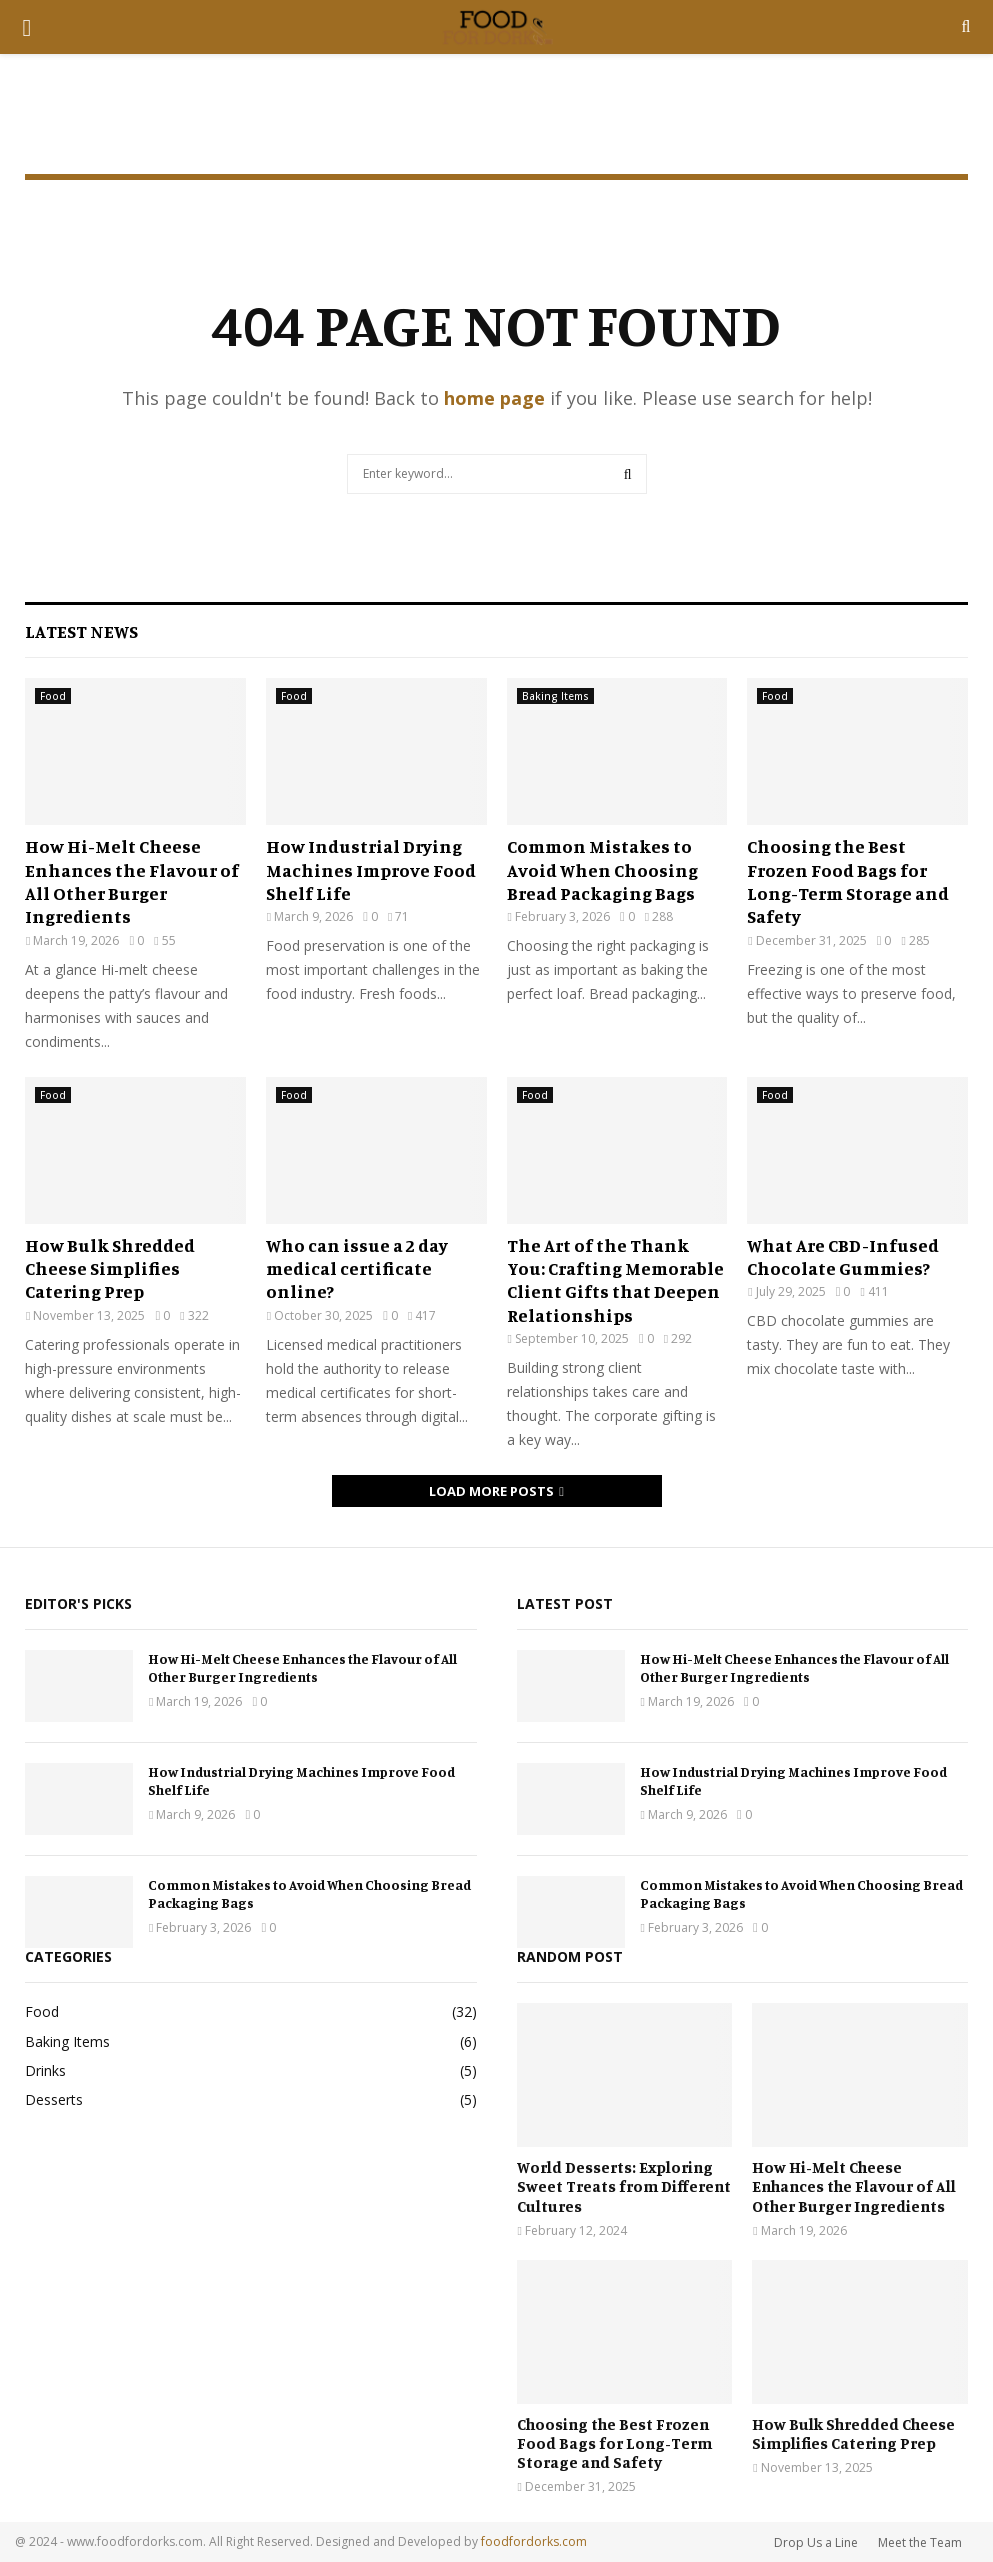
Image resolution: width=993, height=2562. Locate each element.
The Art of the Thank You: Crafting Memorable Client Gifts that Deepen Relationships (615, 1280)
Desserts (54, 2099)
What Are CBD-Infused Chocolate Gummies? (843, 1256)
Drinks (45, 2070)
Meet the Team (920, 2542)
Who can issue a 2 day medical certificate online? (357, 1268)
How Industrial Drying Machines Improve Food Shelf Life (371, 869)
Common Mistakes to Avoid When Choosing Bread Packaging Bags (602, 869)
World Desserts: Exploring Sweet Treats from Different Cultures (624, 2186)
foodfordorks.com (534, 2541)
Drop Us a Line (816, 2542)
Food (53, 696)
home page (494, 398)
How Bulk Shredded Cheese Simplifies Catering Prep (110, 1268)
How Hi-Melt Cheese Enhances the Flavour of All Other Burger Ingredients (132, 881)
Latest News (81, 631)
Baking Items (555, 696)
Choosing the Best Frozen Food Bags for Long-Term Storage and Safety (848, 881)
